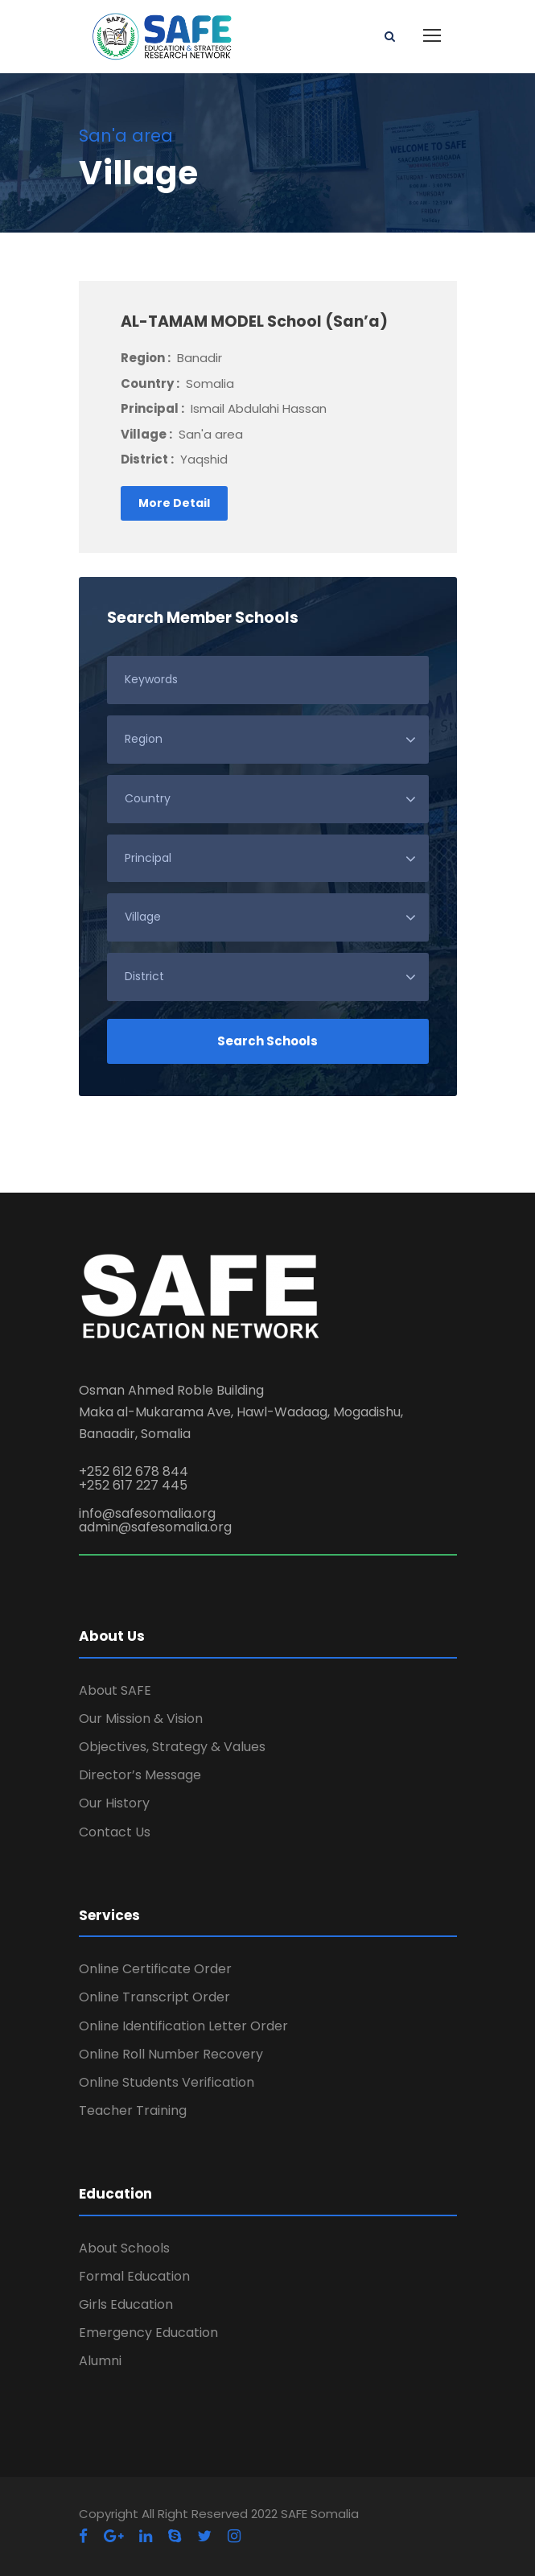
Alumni (100, 2360)
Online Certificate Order (155, 1969)
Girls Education (126, 2304)
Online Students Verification (166, 2082)
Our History (114, 1803)
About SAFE (115, 1690)
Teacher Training (133, 2110)
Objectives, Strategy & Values (172, 1746)
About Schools (124, 2248)
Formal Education (134, 2276)
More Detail (174, 503)
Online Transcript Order (154, 1997)
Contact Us (114, 1832)
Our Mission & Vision (141, 1718)
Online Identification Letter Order (183, 2026)
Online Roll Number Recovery (171, 2054)
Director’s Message (140, 1775)
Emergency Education (148, 2332)
